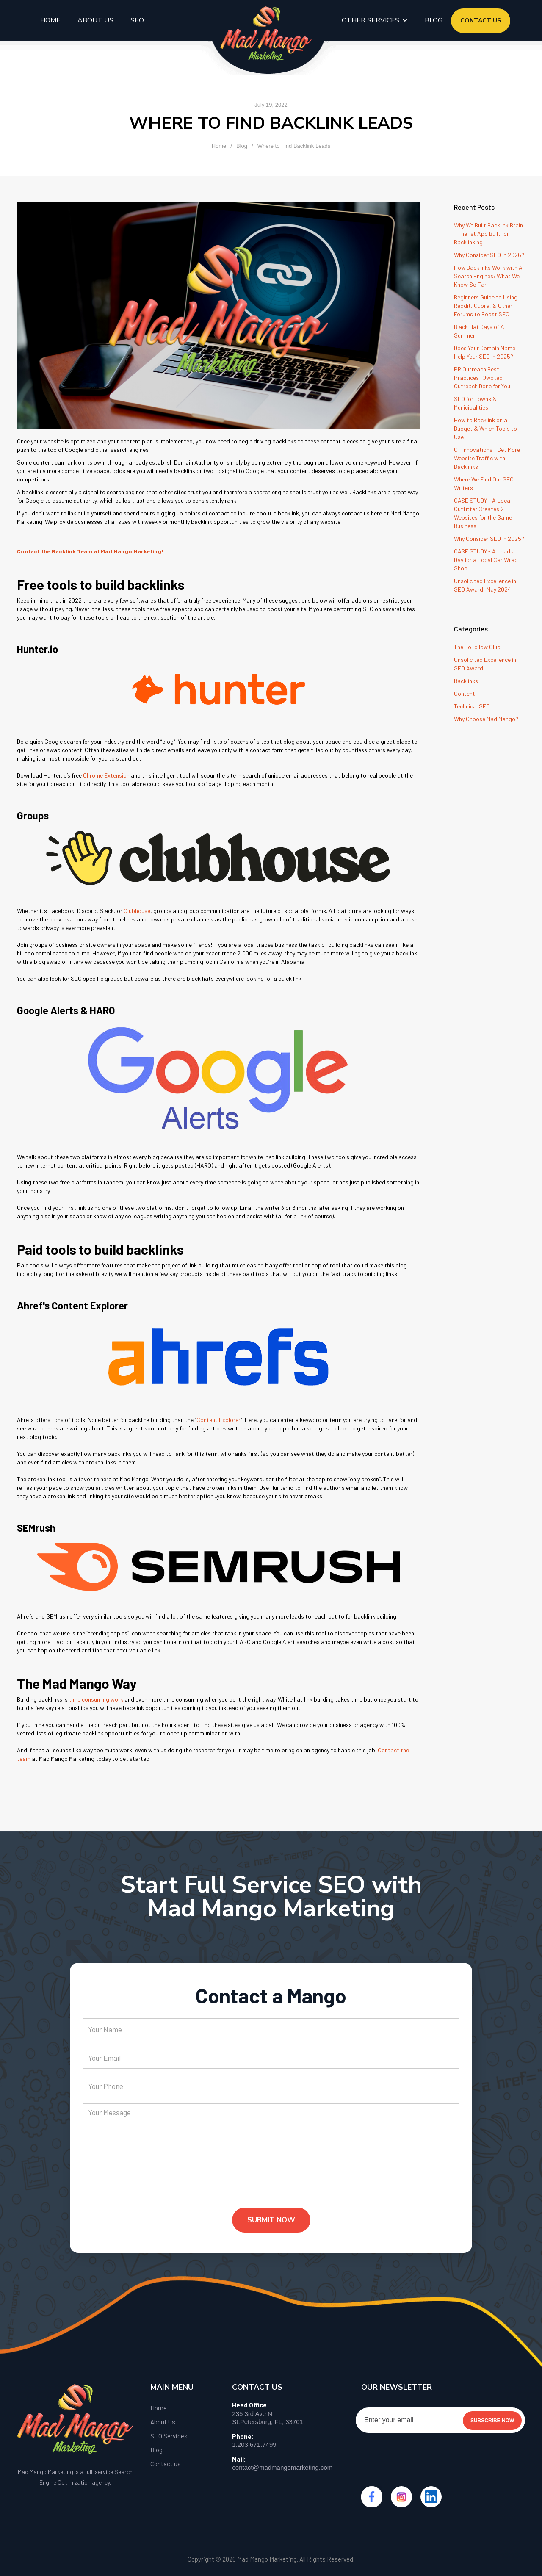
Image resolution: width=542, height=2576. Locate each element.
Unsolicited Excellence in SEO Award (485, 664)
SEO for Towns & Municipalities (475, 403)
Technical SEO (472, 706)
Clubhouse (137, 910)
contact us (480, 21)
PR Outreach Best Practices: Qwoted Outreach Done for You (482, 377)
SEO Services (169, 2436)
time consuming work (96, 1699)
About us (95, 20)
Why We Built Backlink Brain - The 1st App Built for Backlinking (488, 233)
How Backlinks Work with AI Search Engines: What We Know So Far (489, 276)
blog (433, 20)
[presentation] (147, 2187)
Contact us (165, 2464)
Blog (241, 146)
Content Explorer (218, 1419)
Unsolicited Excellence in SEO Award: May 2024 (485, 585)
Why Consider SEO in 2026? (489, 254)
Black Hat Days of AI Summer (480, 331)
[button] (374, 20)
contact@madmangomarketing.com (282, 2467)
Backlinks (466, 680)
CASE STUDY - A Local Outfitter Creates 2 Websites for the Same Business (483, 513)
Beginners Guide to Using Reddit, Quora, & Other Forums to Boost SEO (485, 305)
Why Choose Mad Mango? (486, 718)
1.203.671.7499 (254, 2444)
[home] (266, 33)
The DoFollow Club (477, 646)
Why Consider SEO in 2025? (489, 538)
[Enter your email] (440, 2420)
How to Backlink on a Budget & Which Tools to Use (485, 428)
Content (464, 693)
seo (137, 20)
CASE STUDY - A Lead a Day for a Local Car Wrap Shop (486, 560)
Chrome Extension (106, 775)
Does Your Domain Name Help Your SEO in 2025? (484, 352)
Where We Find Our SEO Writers (484, 483)
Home (50, 20)
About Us (162, 2422)
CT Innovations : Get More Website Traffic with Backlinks (487, 458)
